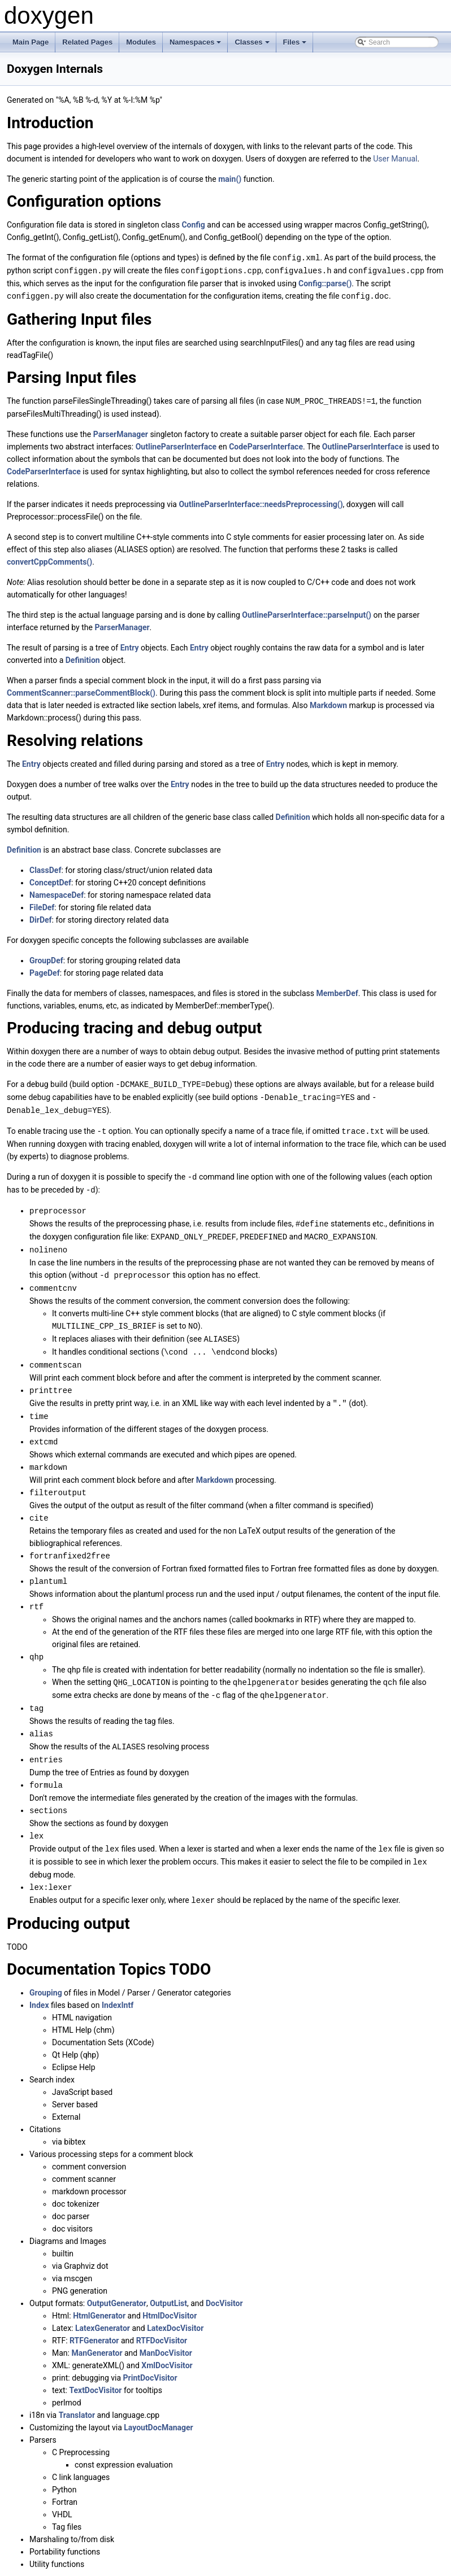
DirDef (40, 917)
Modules (141, 42)
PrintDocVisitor (150, 2352)
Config (193, 224)
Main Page (30, 42)
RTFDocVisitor (162, 2315)
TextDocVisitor (95, 2365)
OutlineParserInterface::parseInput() (306, 612)
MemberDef (337, 991)
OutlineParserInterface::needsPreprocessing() (260, 502)
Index (39, 1980)
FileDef (41, 905)
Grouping (45, 1967)
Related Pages (87, 42)
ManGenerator (96, 2328)
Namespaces (196, 45)
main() (229, 179)
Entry (129, 645)
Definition (83, 657)
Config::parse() (325, 282)
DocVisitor (224, 2278)
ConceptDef (50, 880)
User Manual (395, 158)
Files (296, 45)
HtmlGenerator (99, 2290)
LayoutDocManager (158, 2402)
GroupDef (46, 958)
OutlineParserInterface (176, 444)
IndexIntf (117, 1980)
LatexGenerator (102, 2303)
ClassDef (45, 867)
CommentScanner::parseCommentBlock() (81, 690)
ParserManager (120, 431)
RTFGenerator (94, 2315)
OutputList (168, 2278)
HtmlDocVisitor (169, 2290)
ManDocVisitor (166, 2328)
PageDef (44, 970)
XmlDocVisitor (166, 2340)
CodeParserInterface (266, 444)
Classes (253, 45)
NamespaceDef (56, 892)
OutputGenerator (116, 2278)
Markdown (328, 703)
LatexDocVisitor (175, 2303)
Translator (77, 2390)
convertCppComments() (49, 559)
